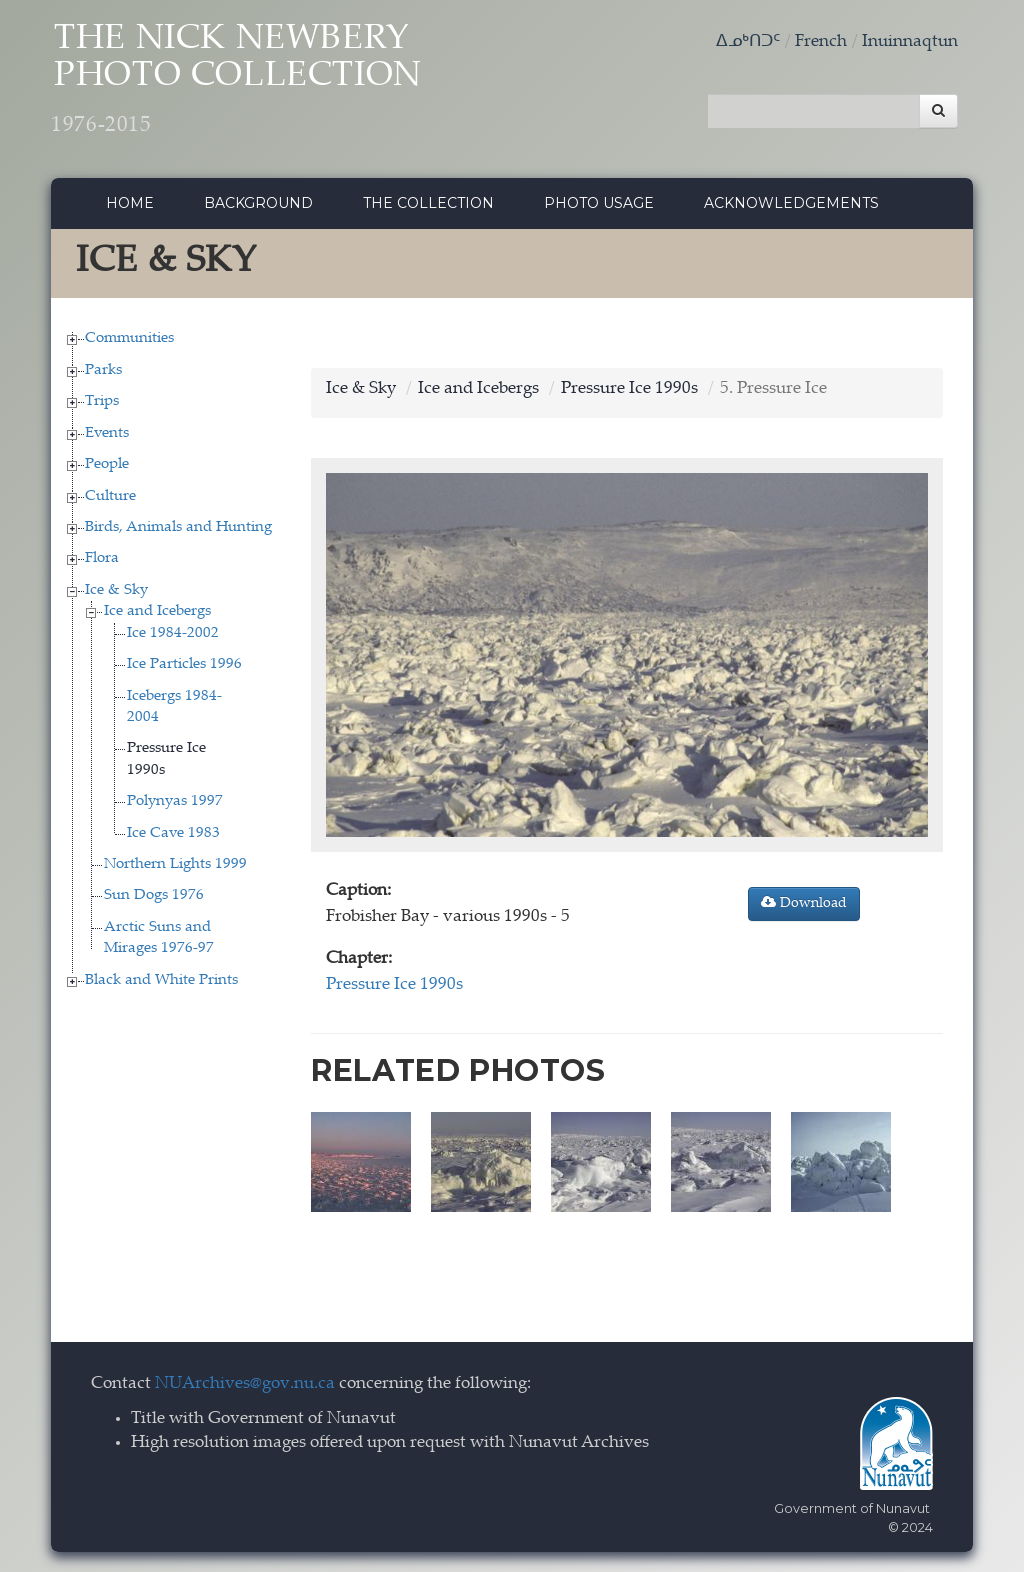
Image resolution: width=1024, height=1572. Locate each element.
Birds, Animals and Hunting (178, 527)
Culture (110, 496)
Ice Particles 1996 (184, 664)
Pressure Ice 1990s (629, 389)
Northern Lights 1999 (175, 864)
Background (258, 203)
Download (804, 903)
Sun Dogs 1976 (154, 895)
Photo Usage (599, 203)
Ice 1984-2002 (173, 633)
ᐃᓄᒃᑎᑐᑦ (748, 42)
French (821, 42)
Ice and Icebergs (157, 611)
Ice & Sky (116, 590)
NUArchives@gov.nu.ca (245, 1384)
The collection (428, 203)
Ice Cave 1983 (173, 833)
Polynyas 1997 (175, 801)
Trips (102, 401)
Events (107, 433)
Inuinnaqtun (910, 42)
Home (130, 203)
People (107, 464)
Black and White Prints (161, 980)
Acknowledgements (791, 203)
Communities (129, 338)
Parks (103, 370)
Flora (102, 558)
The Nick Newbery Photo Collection (236, 80)
